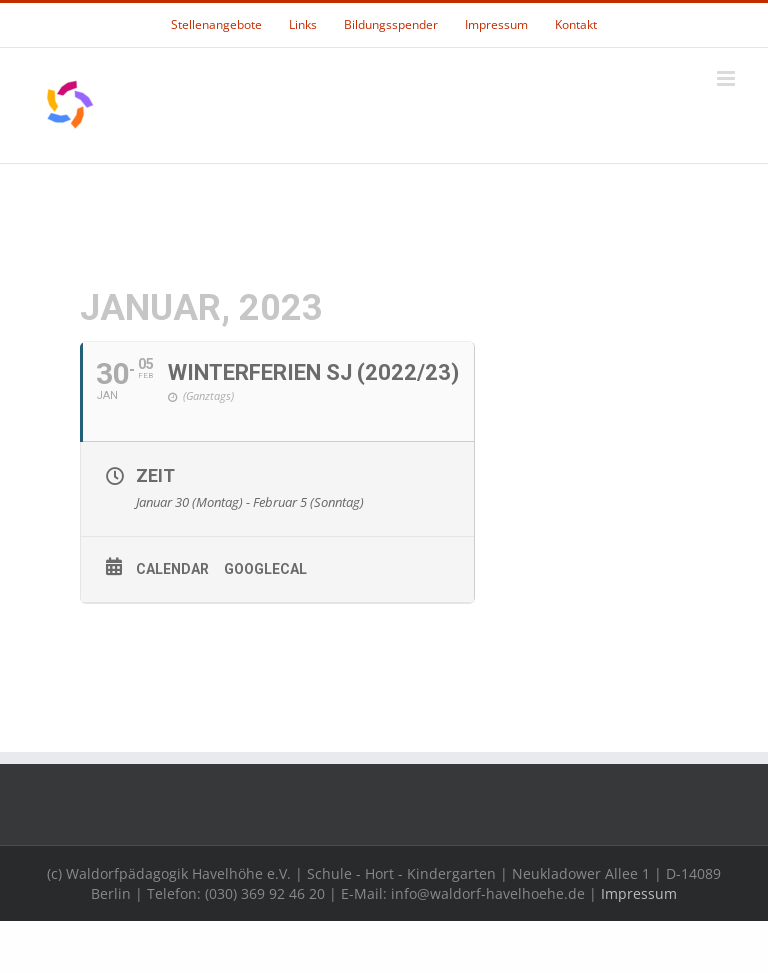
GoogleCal (265, 569)
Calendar (172, 569)
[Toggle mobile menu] (727, 78)
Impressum (639, 893)
